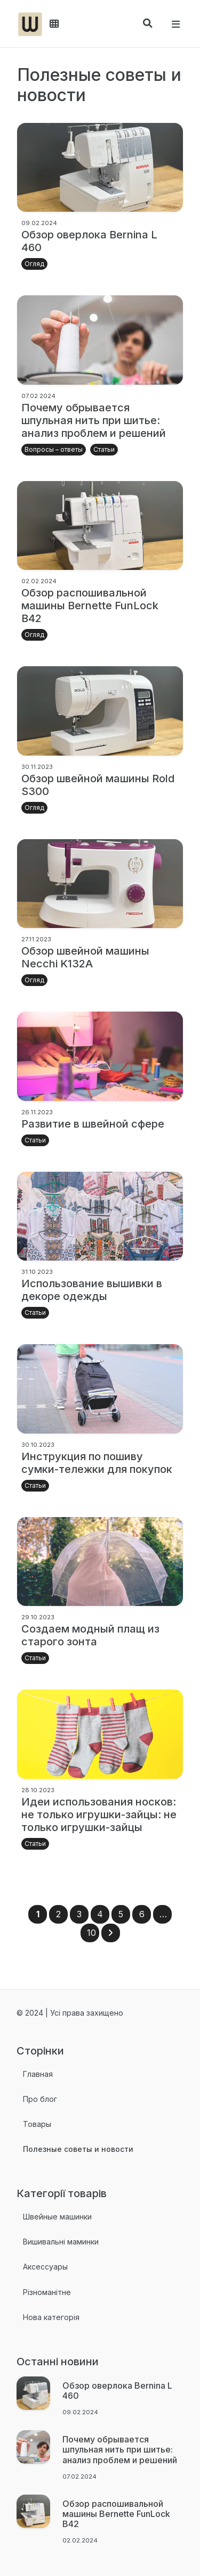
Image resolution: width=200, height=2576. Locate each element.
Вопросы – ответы (54, 449)
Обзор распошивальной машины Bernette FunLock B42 (89, 605)
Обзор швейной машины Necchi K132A (85, 957)
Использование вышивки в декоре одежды (91, 1290)
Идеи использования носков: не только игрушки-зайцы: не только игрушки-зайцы (99, 1814)
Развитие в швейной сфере (92, 1123)
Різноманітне (47, 2292)
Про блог (40, 2098)
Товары (37, 2123)
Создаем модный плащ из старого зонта (90, 1635)
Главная (38, 2073)
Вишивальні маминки (61, 2241)
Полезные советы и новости (78, 2148)
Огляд (34, 264)
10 (91, 1932)
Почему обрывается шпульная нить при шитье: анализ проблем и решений (93, 420)
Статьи (104, 449)
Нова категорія (51, 2317)
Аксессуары (45, 2266)
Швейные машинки (57, 2216)
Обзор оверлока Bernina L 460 (117, 2390)
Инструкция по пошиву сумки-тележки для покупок (96, 1463)
